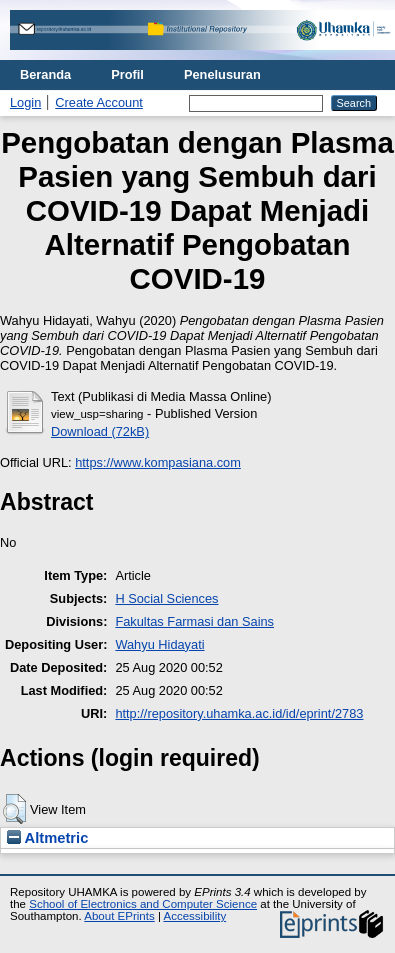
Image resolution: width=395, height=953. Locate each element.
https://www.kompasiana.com (158, 462)
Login (25, 102)
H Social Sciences (166, 598)
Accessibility (194, 916)
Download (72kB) (100, 431)
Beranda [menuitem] (45, 74)
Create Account (99, 102)
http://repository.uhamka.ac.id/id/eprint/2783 (239, 713)
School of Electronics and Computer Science (143, 904)
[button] (14, 809)
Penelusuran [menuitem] (222, 74)
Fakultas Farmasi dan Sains (194, 621)
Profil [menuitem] (127, 74)
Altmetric (47, 838)
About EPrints (119, 916)
